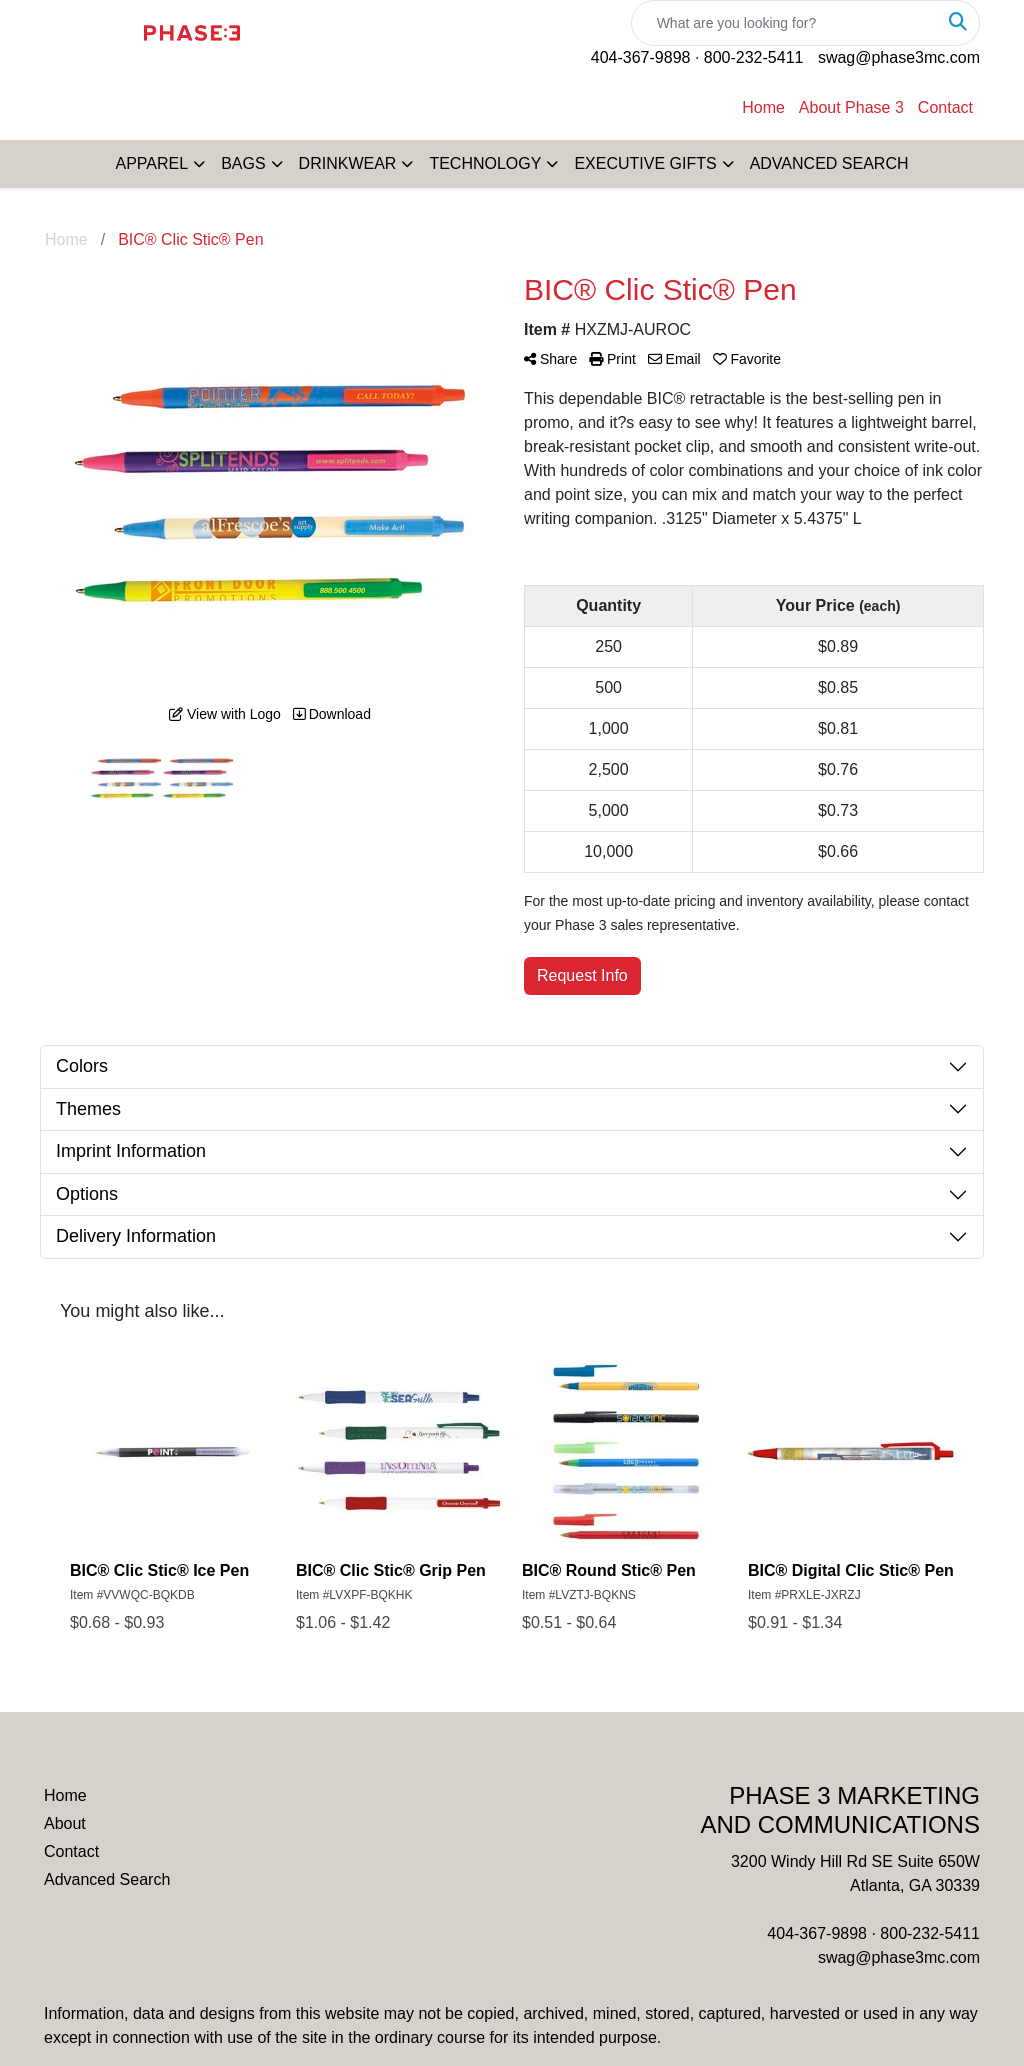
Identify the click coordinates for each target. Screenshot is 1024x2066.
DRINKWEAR (348, 163)
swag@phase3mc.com (899, 57)
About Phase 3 (851, 107)
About (65, 1823)
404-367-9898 (641, 57)
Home (763, 107)
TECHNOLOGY (485, 163)
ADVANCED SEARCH (829, 163)
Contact (945, 107)
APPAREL (152, 163)
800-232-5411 (754, 57)
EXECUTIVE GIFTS (645, 163)
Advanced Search (107, 1879)
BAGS (243, 163)
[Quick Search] (784, 23)
